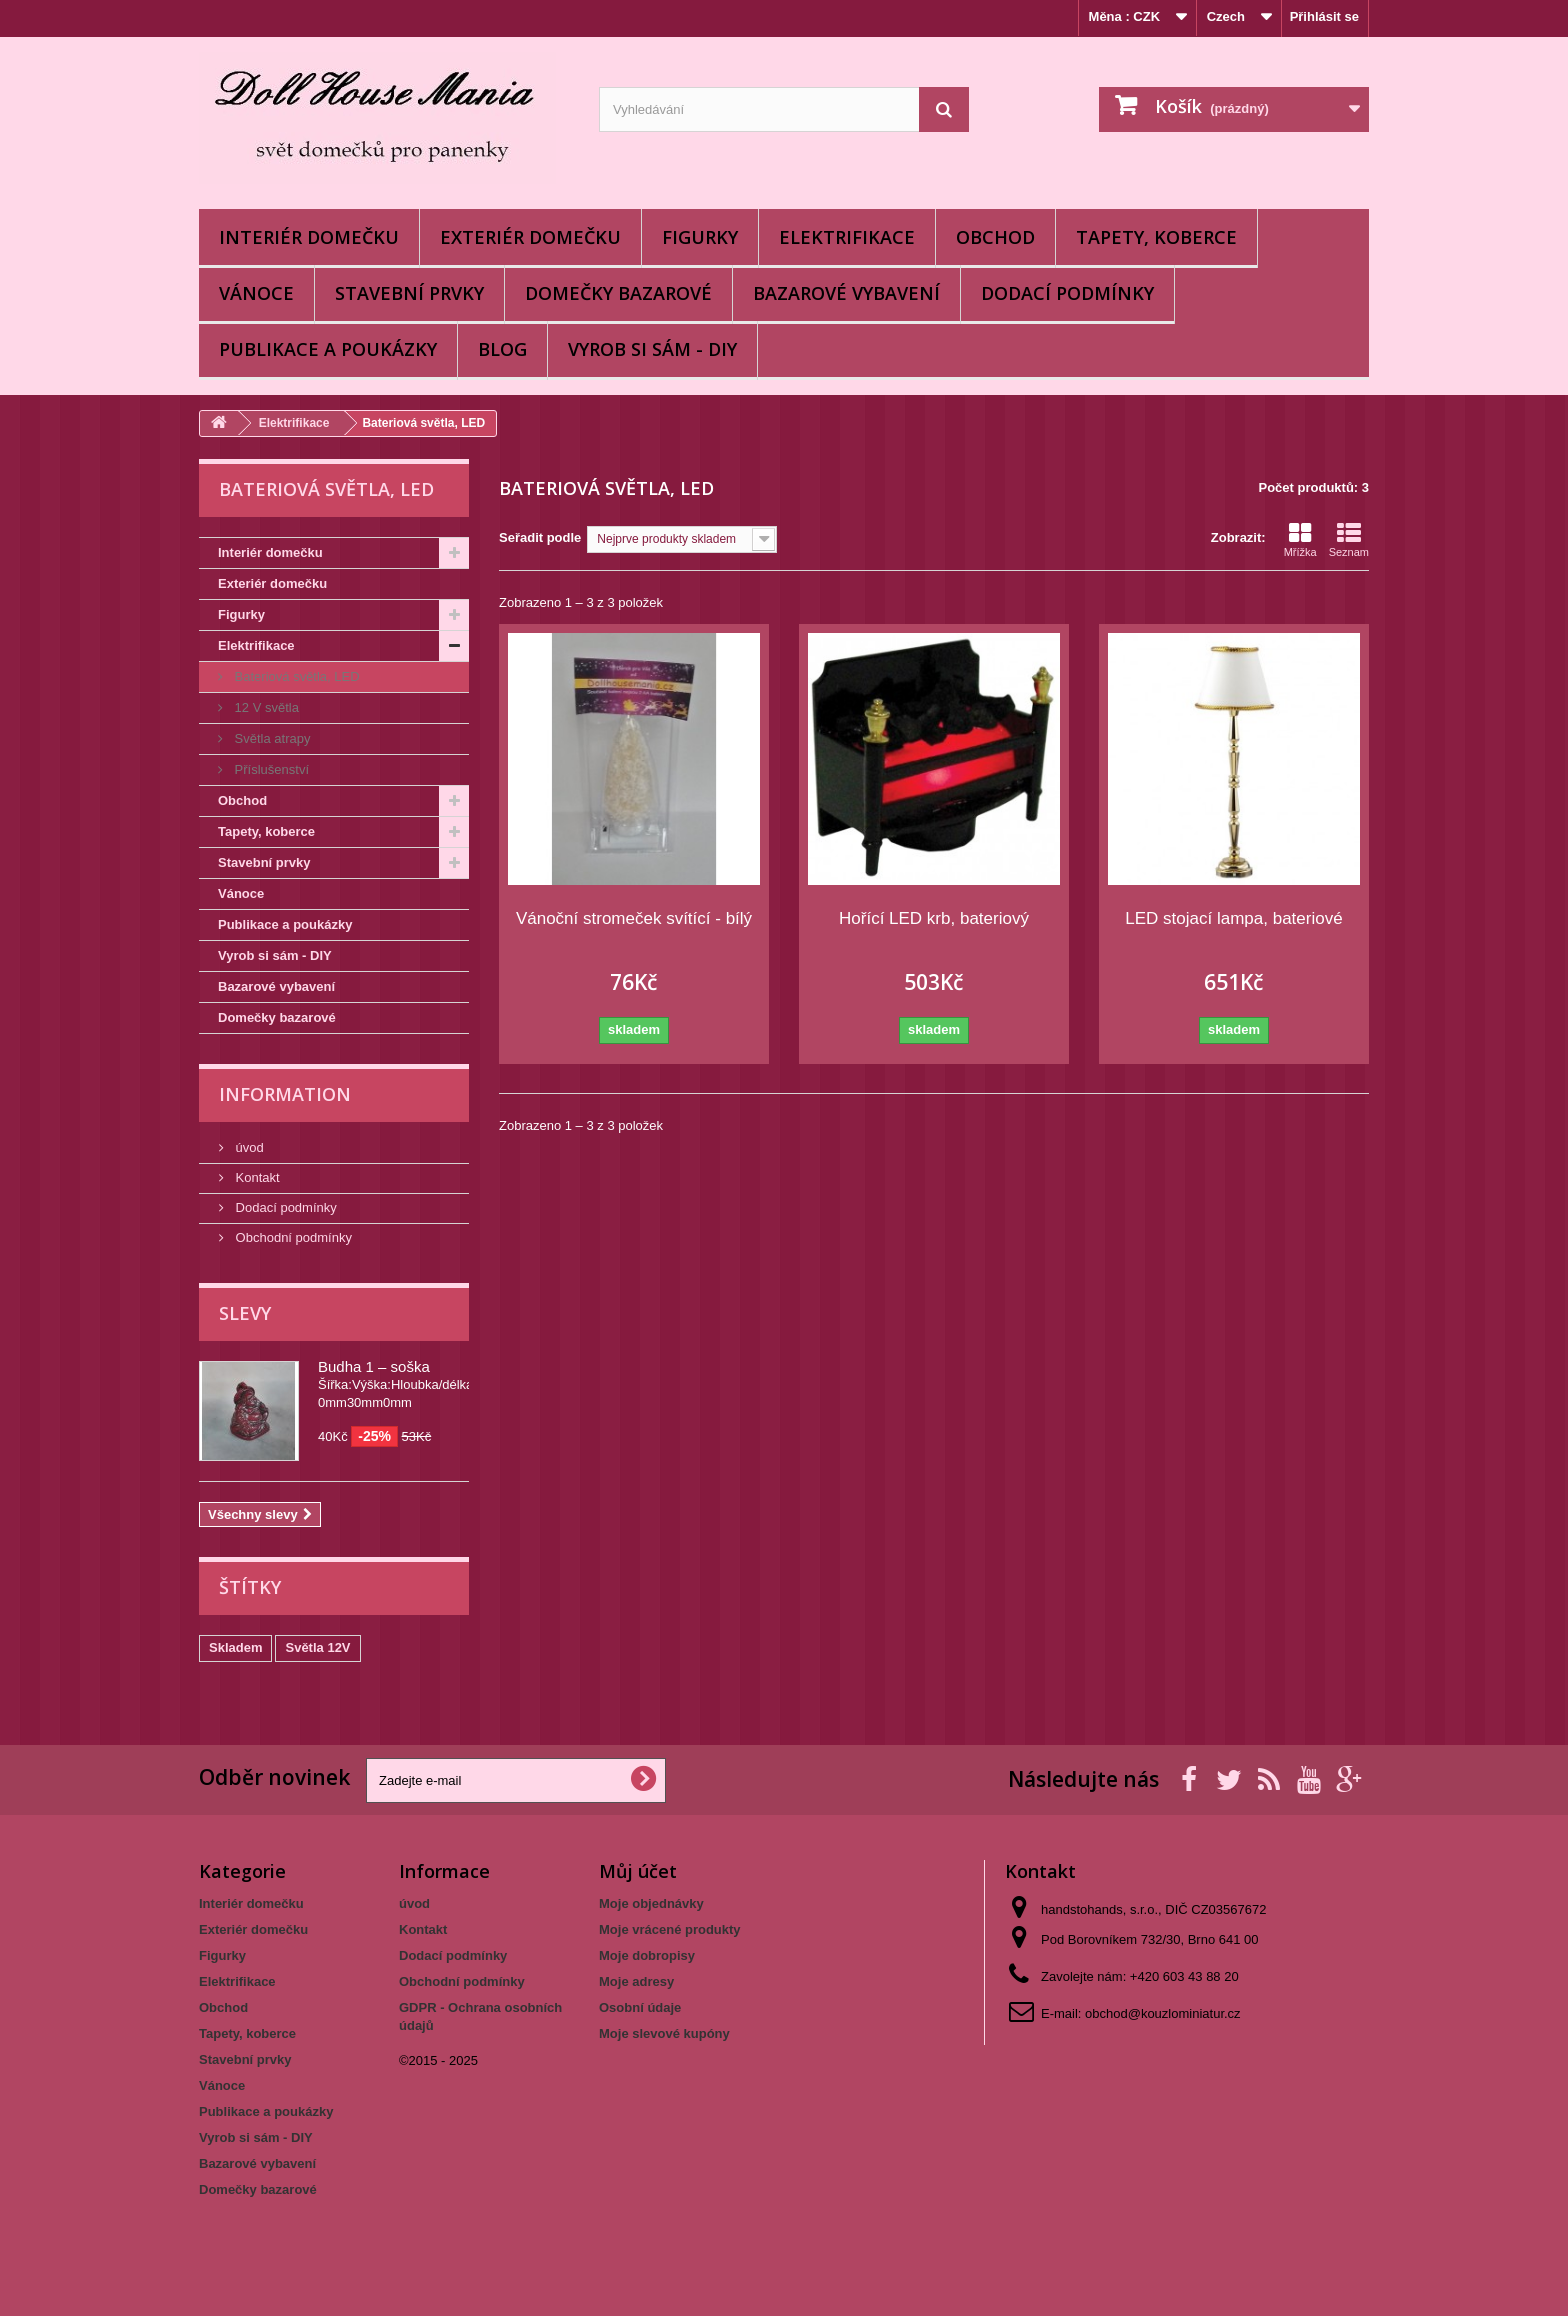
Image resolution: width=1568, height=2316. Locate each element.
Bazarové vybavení (846, 293)
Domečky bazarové (618, 293)
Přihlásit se (1324, 16)
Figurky (700, 237)
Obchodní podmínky (292, 1237)
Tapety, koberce (1156, 237)
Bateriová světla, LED (295, 676)
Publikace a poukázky (328, 349)
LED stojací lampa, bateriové (1233, 918)
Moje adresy (636, 1981)
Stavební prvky (409, 293)
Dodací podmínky (1067, 293)
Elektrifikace (847, 237)
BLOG (502, 349)
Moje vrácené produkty (670, 1929)
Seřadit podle (540, 537)
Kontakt (256, 1177)
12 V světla (265, 707)
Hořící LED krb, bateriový (934, 918)
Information (285, 1094)
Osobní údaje (640, 2007)
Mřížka (1300, 540)
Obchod (995, 237)
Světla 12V (317, 1647)
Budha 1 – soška (374, 1366)
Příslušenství (270, 769)
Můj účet (638, 1871)
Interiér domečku (309, 237)
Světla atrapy (271, 738)
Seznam (1349, 540)
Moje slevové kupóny (664, 2033)
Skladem (235, 1647)
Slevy (245, 1313)
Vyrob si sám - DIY (652, 349)
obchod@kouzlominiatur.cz (1163, 2013)
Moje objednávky (651, 1903)
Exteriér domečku (530, 237)
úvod (248, 1147)
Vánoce (256, 293)
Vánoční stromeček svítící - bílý (634, 918)
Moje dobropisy (647, 1955)
